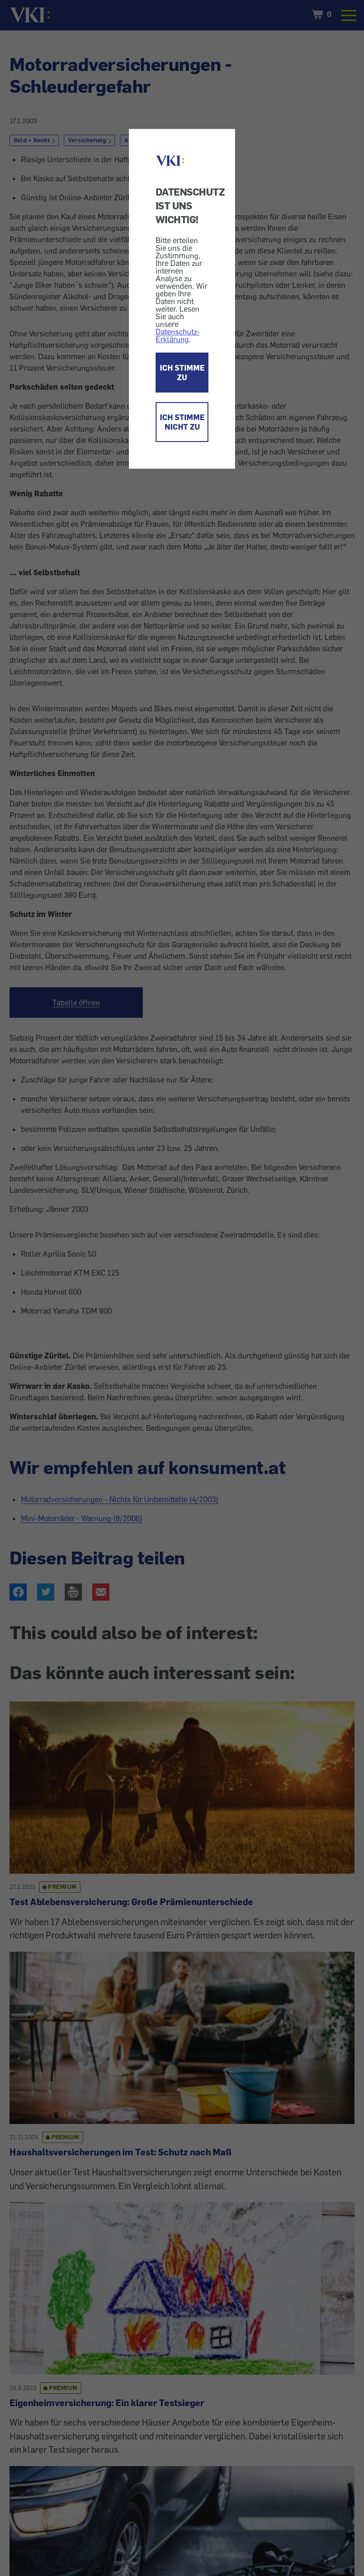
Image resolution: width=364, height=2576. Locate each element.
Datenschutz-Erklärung (178, 335)
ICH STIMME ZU (182, 372)
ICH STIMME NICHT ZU (182, 422)
